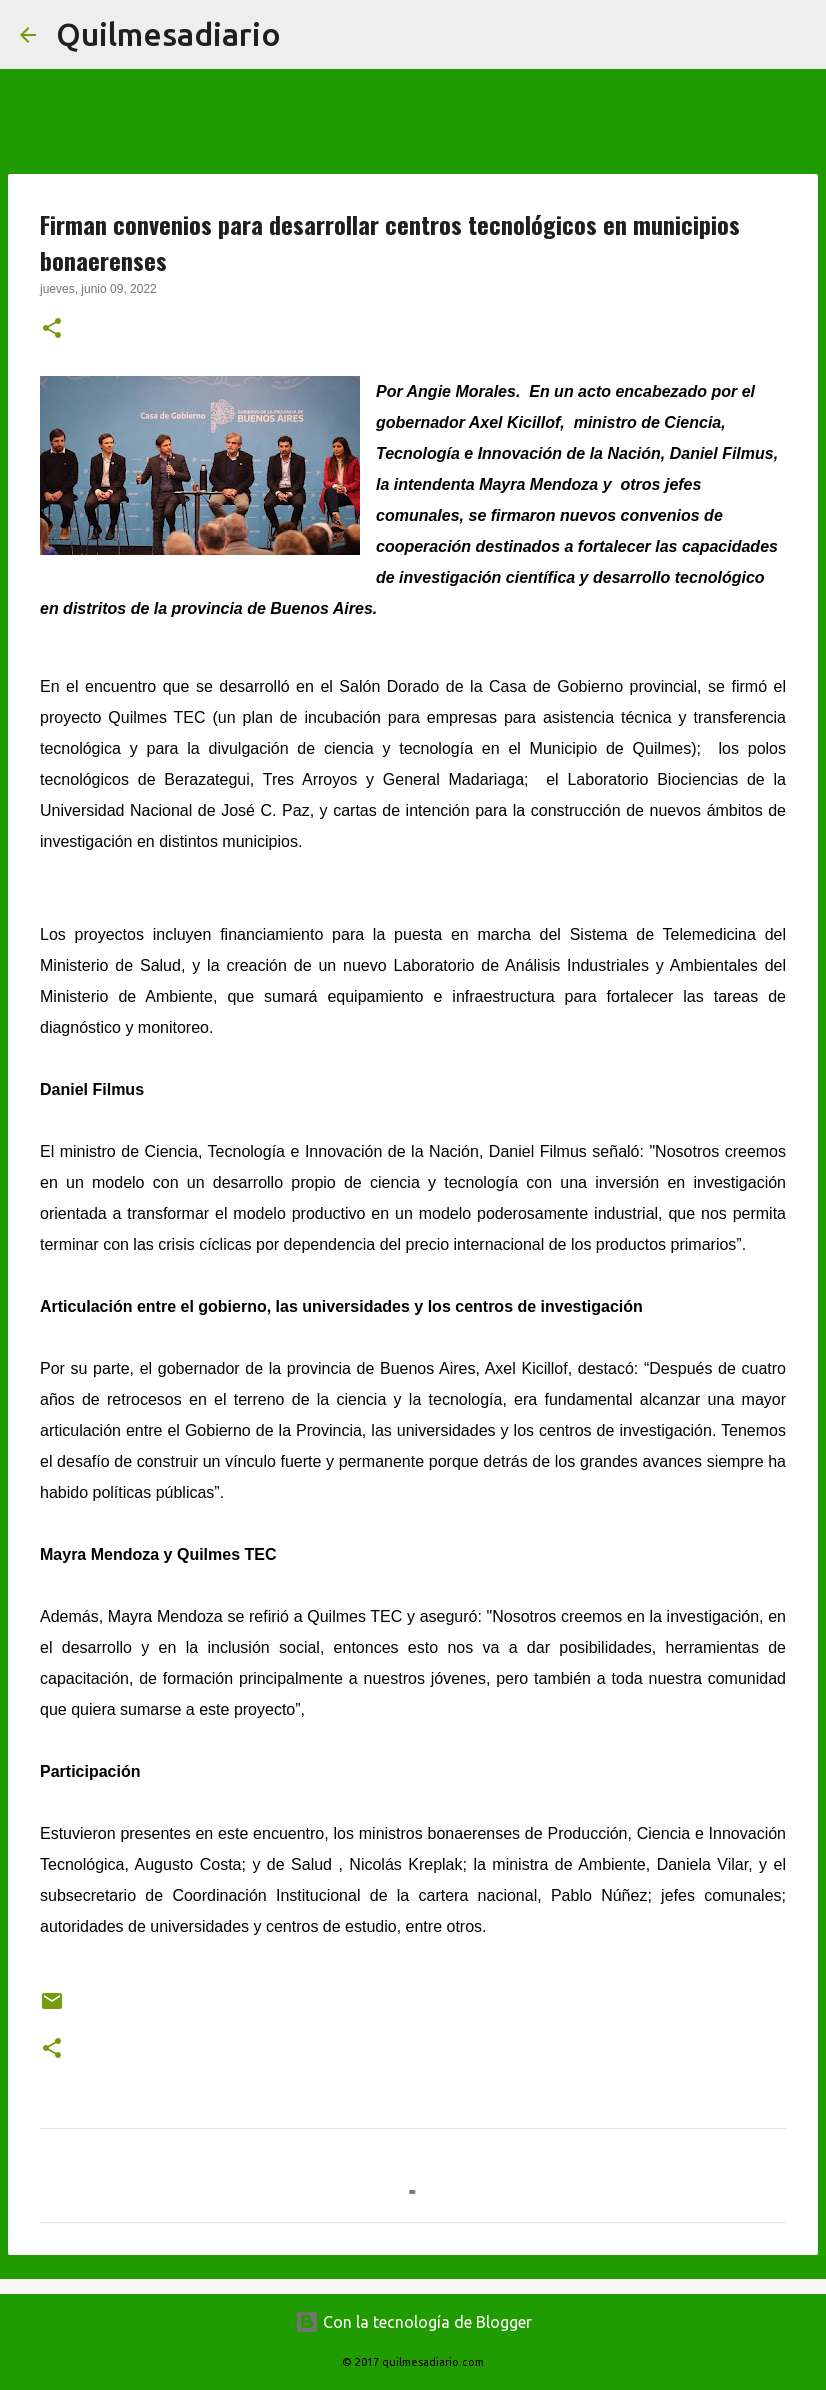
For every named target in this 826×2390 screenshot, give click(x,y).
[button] (52, 330)
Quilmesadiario (168, 34)
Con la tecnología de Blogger (413, 2322)
